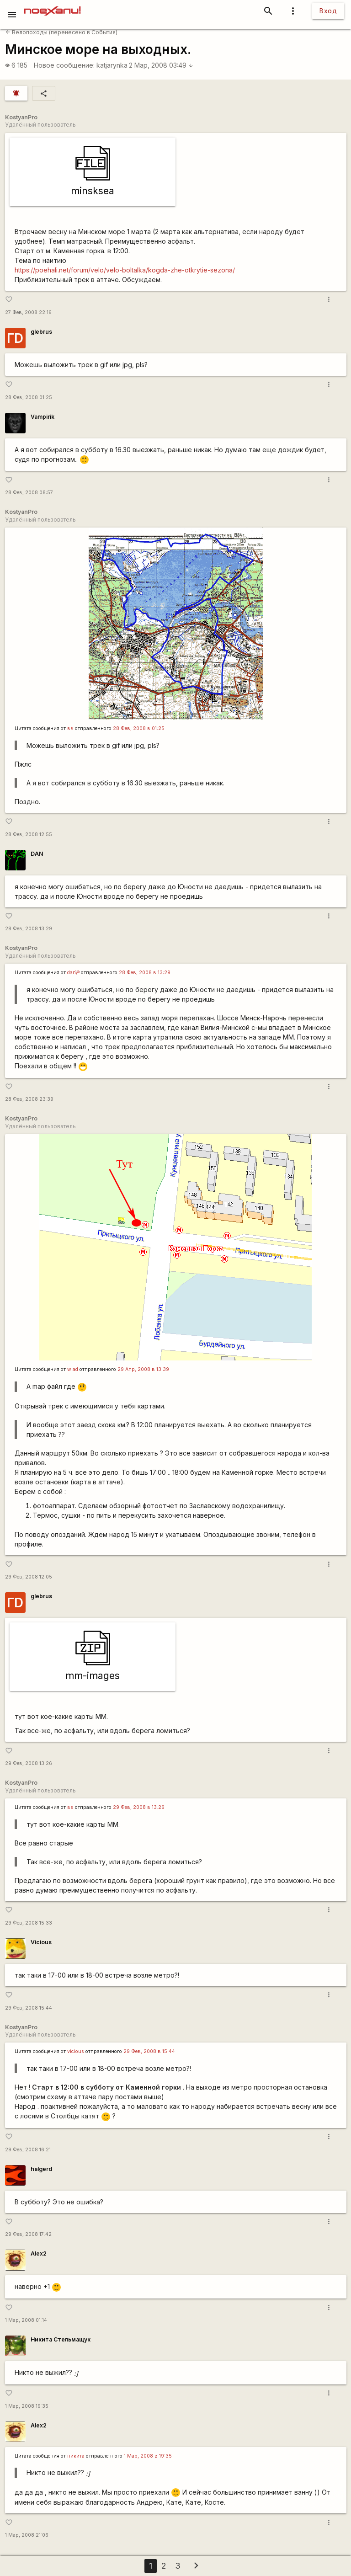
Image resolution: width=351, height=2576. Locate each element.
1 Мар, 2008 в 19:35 (148, 2456)
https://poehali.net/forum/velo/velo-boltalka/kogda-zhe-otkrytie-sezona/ (125, 270)
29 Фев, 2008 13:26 (28, 1763)
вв (70, 728)
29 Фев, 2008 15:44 (28, 2008)
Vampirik (42, 416)
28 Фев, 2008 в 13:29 (144, 973)
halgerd (41, 2168)
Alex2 (39, 2253)
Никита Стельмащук (60, 2339)
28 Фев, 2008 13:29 (28, 929)
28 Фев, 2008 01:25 (28, 397)
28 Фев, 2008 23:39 (29, 1099)
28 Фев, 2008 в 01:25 (139, 728)
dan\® (73, 973)
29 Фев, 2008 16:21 (28, 2150)
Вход (328, 11)
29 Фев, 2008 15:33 (28, 1923)
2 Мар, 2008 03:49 (161, 65)
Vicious (41, 1942)
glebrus (41, 331)
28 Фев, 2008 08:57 (29, 493)
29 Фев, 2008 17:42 (28, 2234)
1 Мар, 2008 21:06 (26, 2535)
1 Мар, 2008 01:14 (26, 2320)
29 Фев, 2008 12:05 (28, 1577)
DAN (37, 853)
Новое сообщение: (64, 65)
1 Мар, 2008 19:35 (26, 2406)
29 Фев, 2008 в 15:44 (149, 2051)
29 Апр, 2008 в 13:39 (143, 1369)
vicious (75, 2051)
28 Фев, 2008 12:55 (28, 834)
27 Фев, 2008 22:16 (28, 312)
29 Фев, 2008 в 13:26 (139, 1807)
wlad (72, 1369)
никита (76, 2456)
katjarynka (112, 65)
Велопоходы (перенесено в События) (61, 32)
